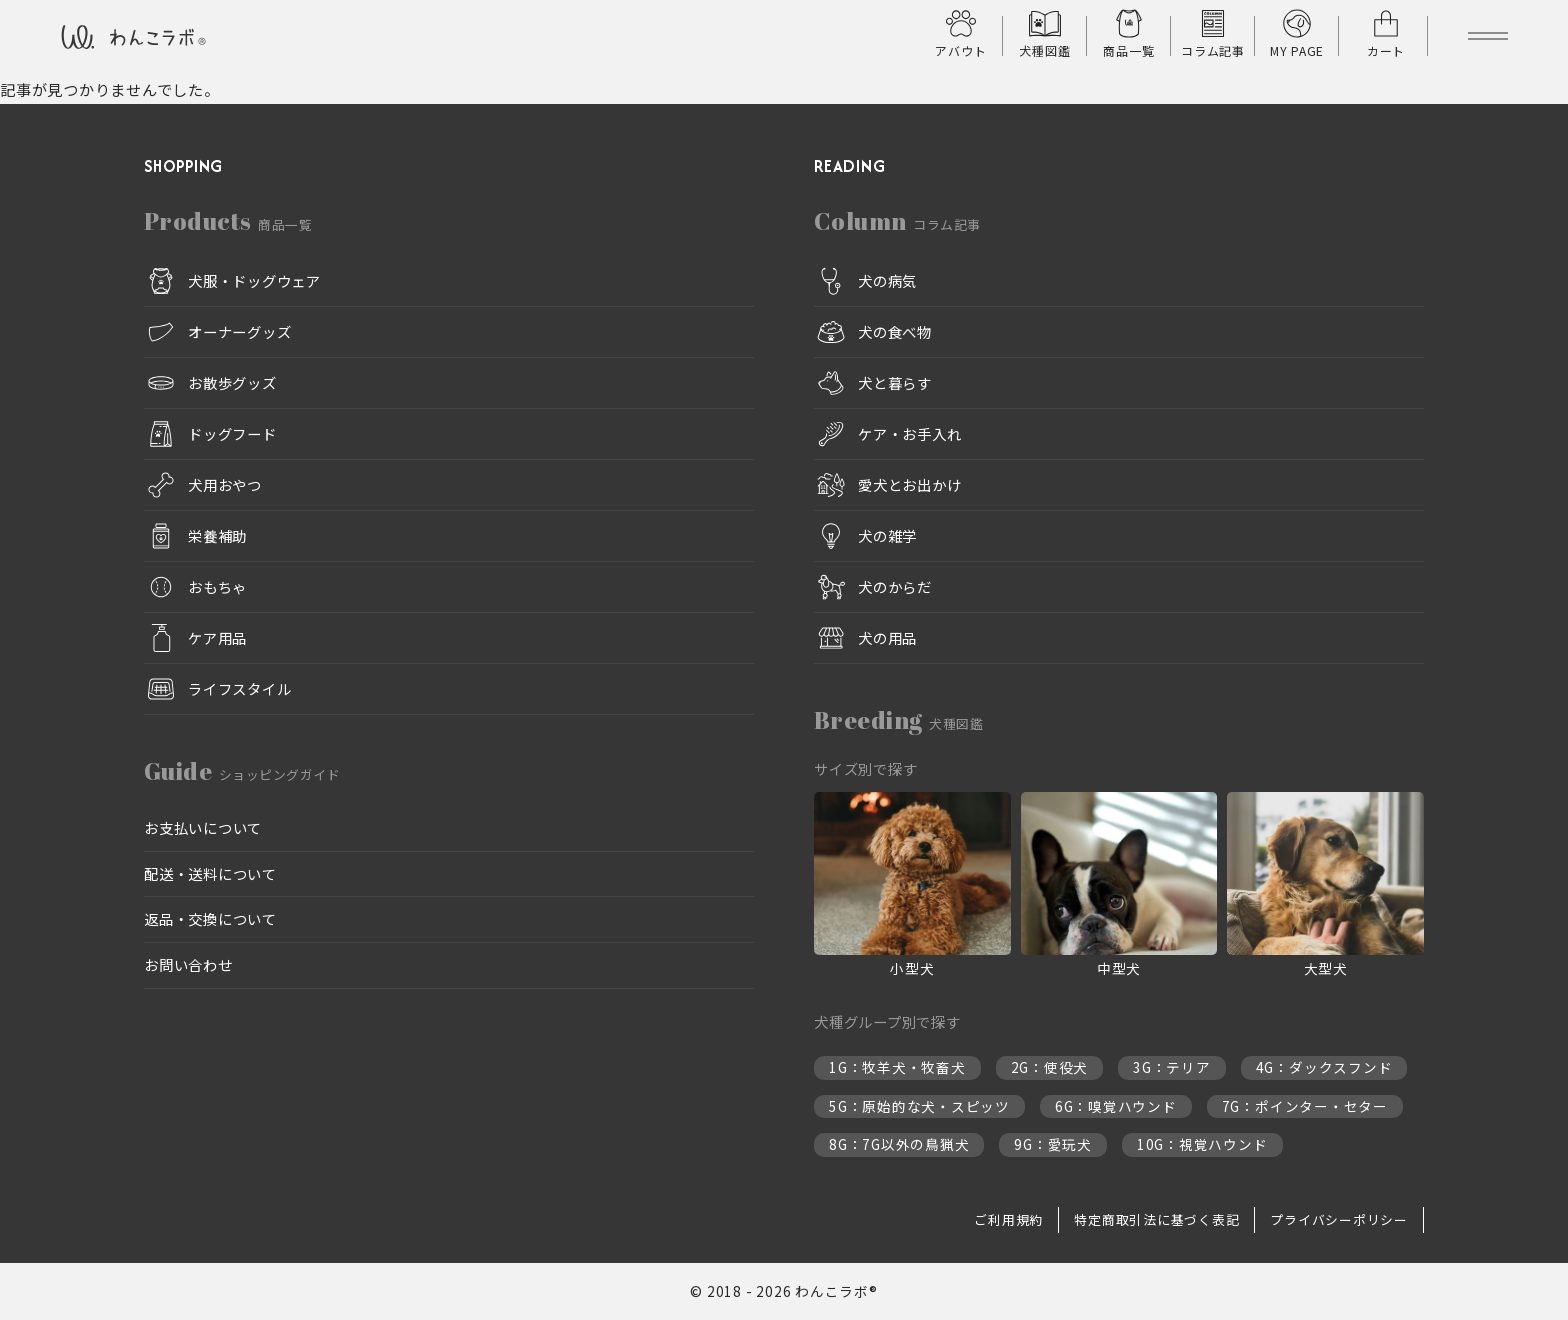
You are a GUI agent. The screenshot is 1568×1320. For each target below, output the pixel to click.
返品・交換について (210, 919)
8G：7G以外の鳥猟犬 (899, 1145)
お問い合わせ (188, 964)
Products (228, 221)
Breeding (898, 720)
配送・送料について (210, 873)
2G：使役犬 (1050, 1068)
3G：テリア (1172, 1068)
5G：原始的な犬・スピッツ (919, 1106)
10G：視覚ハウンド (1202, 1145)
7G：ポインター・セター (1305, 1106)
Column (897, 221)
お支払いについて (203, 827)
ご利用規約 (1008, 1219)
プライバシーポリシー (1339, 1219)
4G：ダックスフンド (1324, 1068)
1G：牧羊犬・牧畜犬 (897, 1068)
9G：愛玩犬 (1053, 1145)
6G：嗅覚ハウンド (1116, 1106)
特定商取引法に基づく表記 (1156, 1219)
